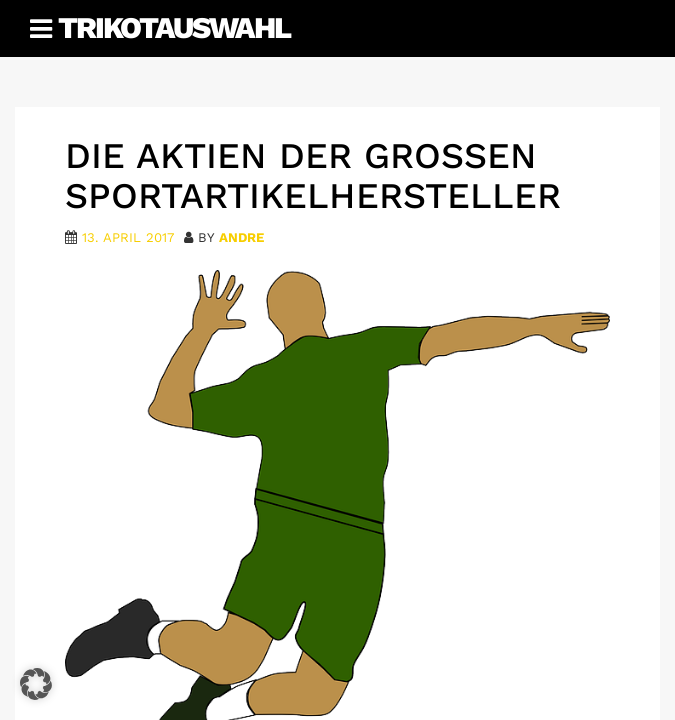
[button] (36, 684)
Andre (241, 237)
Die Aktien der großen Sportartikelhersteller (313, 176)
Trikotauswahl (174, 27)
